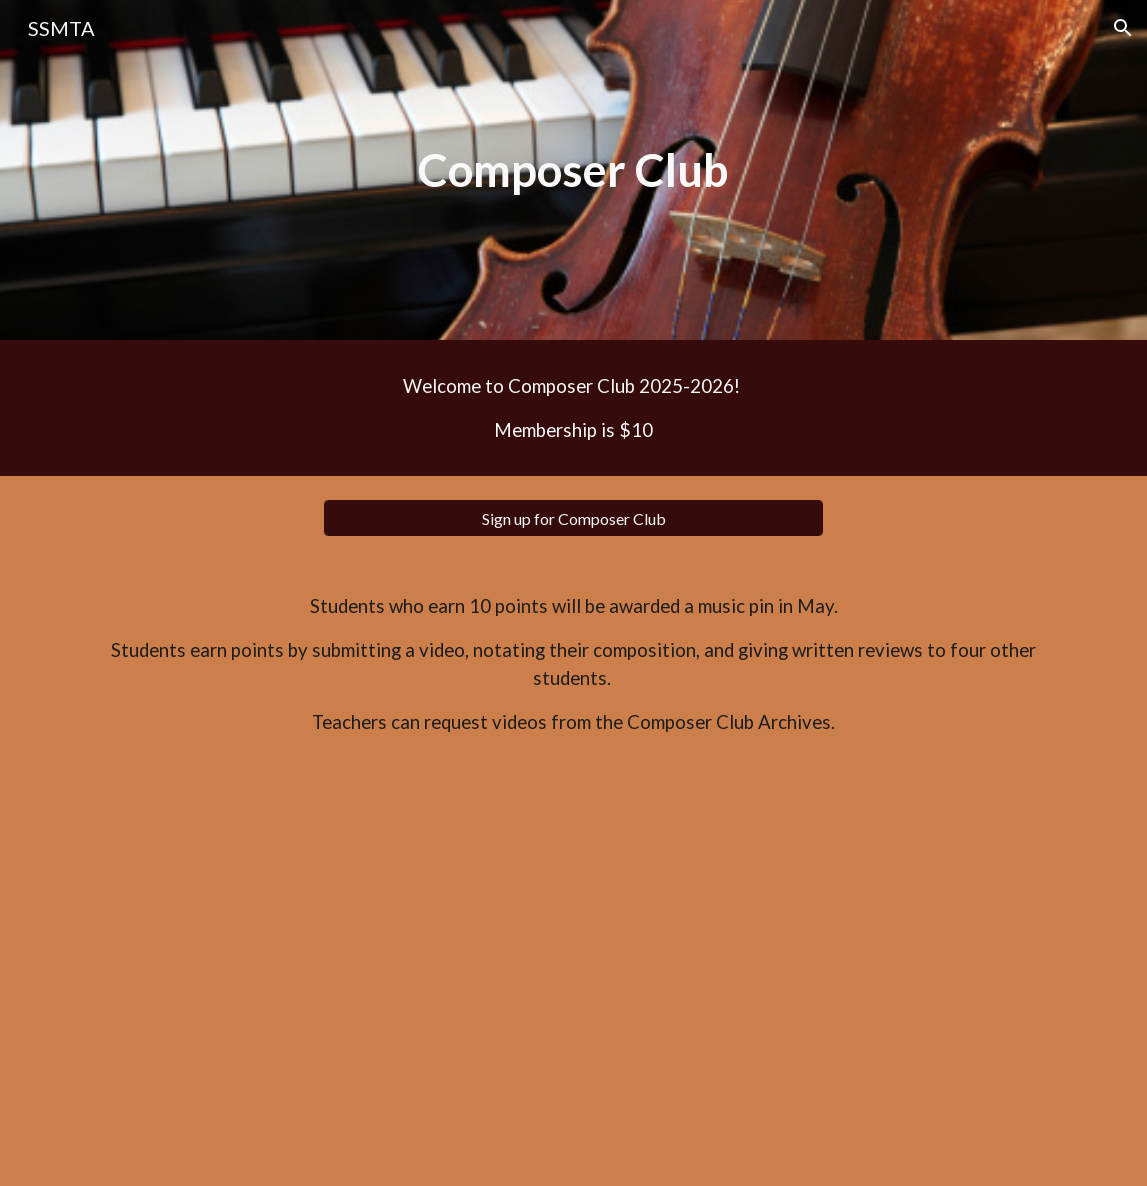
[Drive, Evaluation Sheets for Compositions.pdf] (573, 977)
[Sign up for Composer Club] (573, 518)
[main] (573, 170)
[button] (1123, 28)
